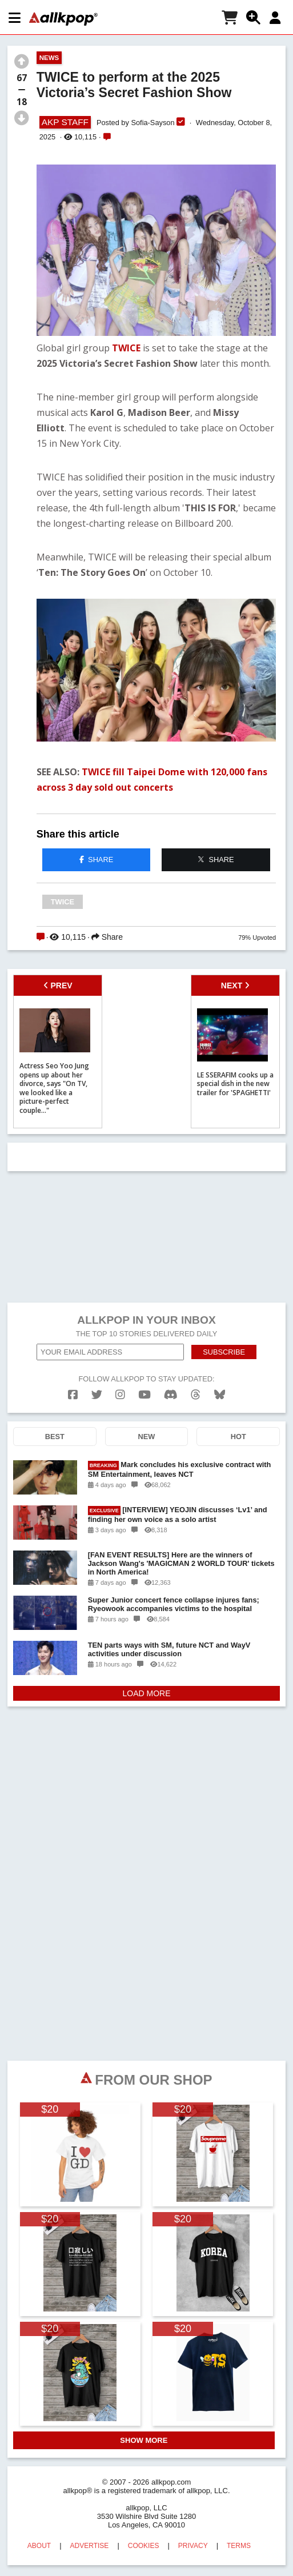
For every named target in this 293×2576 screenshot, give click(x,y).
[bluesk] (219, 1395)
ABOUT (39, 2546)
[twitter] (96, 1395)
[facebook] (73, 1395)
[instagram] (120, 1395)
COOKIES (143, 2546)
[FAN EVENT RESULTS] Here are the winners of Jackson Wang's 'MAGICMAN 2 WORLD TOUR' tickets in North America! (181, 1563)
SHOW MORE (143, 2440)
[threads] (195, 1395)
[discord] (171, 1395)
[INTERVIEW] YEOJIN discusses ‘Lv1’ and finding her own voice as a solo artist (177, 1514)
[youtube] (144, 1395)
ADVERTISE (89, 2546)
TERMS (239, 2546)
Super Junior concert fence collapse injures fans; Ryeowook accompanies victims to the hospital (173, 1604)
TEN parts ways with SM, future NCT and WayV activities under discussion (169, 1649)
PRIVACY (193, 2546)
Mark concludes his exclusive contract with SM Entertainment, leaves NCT (179, 1469)
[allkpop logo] (63, 18)
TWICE (126, 348)
